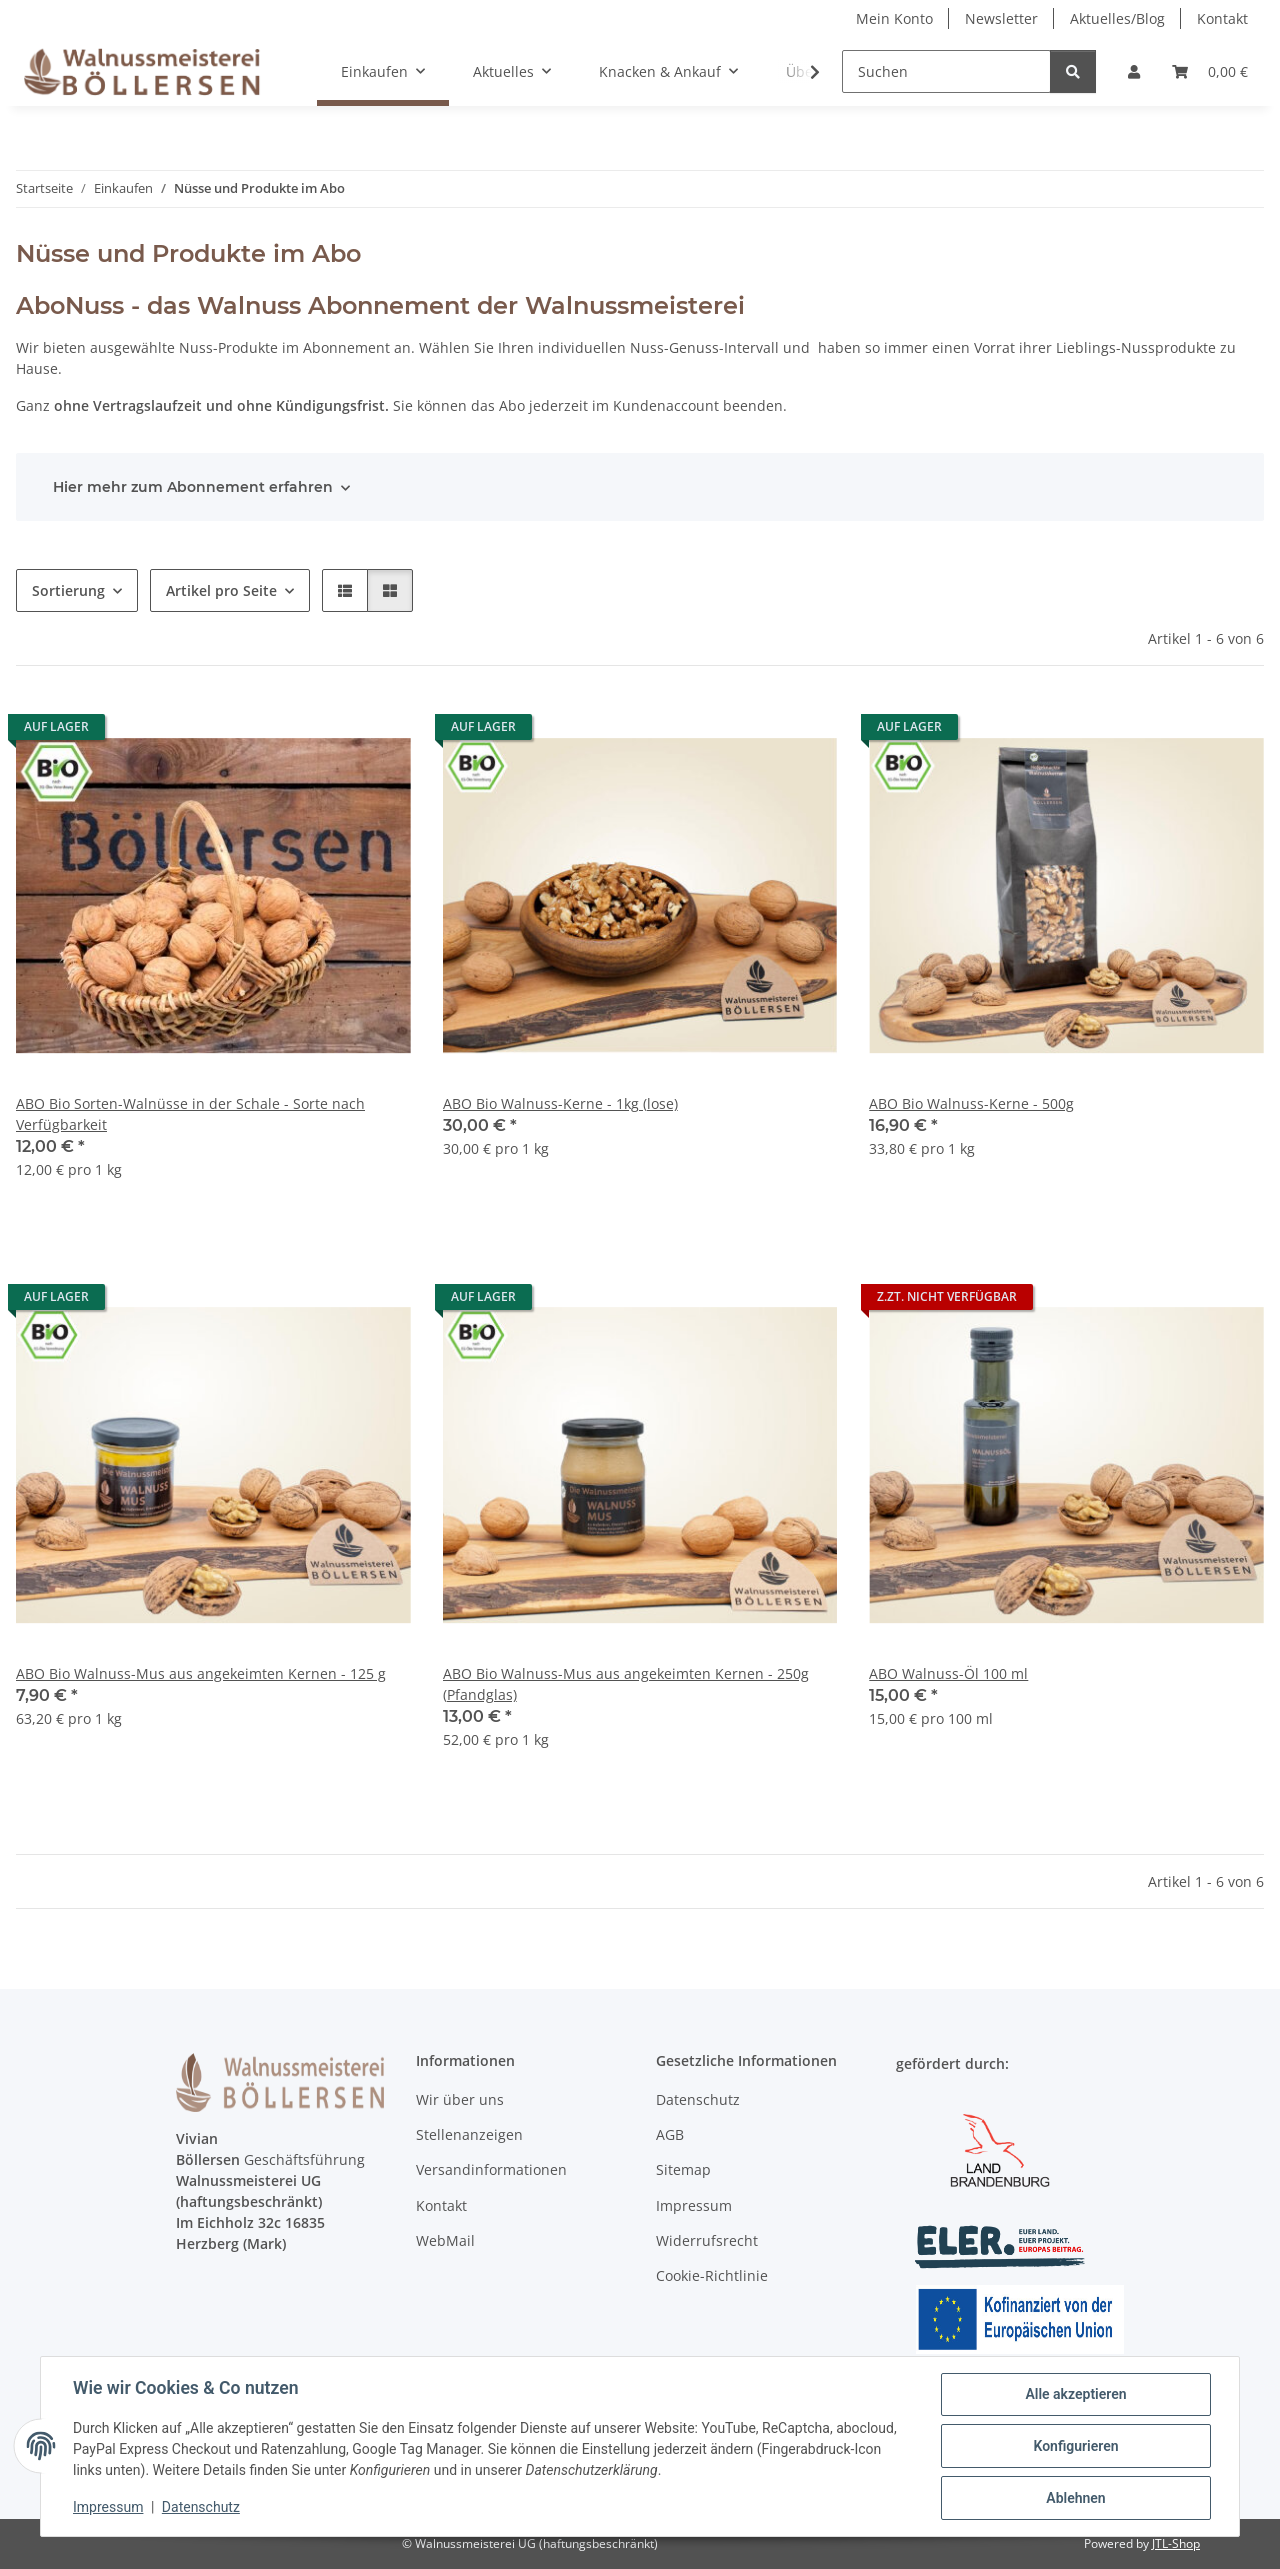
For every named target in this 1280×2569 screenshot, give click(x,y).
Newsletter (1001, 18)
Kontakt (1222, 18)
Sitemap (683, 2169)
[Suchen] (946, 71)
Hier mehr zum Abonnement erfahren (193, 487)
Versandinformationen (491, 2169)
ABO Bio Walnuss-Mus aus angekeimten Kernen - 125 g (201, 1673)
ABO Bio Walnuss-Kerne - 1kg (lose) (560, 1103)
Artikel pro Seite (221, 590)
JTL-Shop (1176, 2543)
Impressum (108, 2507)
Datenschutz (201, 2507)
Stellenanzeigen (469, 2134)
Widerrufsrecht (707, 2240)
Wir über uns (460, 2099)
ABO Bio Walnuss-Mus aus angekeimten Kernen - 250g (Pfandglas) (626, 1684)
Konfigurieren (1075, 2446)
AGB (670, 2134)
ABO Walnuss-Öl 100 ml (948, 1673)
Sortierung (68, 590)
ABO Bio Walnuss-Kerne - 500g (971, 1103)
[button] (1134, 71)
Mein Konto (894, 18)
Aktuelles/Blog (1117, 18)
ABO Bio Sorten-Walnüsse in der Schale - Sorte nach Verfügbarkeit (190, 1114)
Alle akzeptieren (1075, 2394)
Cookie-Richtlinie (712, 2275)
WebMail (445, 2240)
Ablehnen (1075, 2498)
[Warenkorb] (1210, 71)
